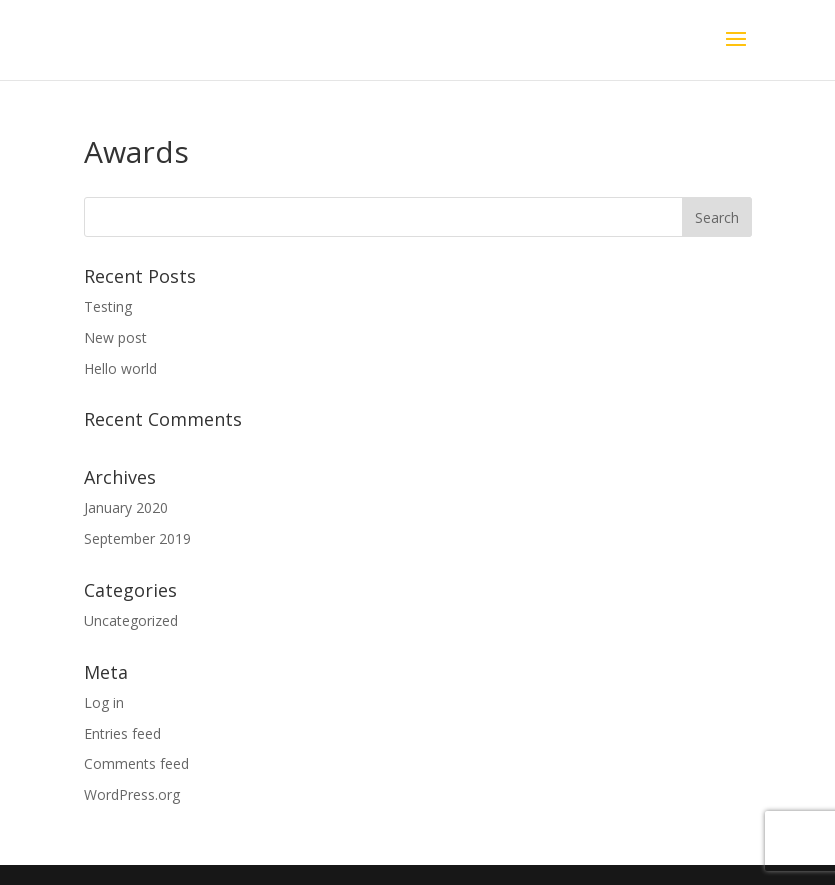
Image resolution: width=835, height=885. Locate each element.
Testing (108, 306)
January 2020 (126, 507)
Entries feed (122, 733)
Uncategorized (131, 620)
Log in (104, 702)
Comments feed (136, 763)
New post (115, 337)
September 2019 (137, 538)
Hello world (120, 368)
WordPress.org (132, 794)
